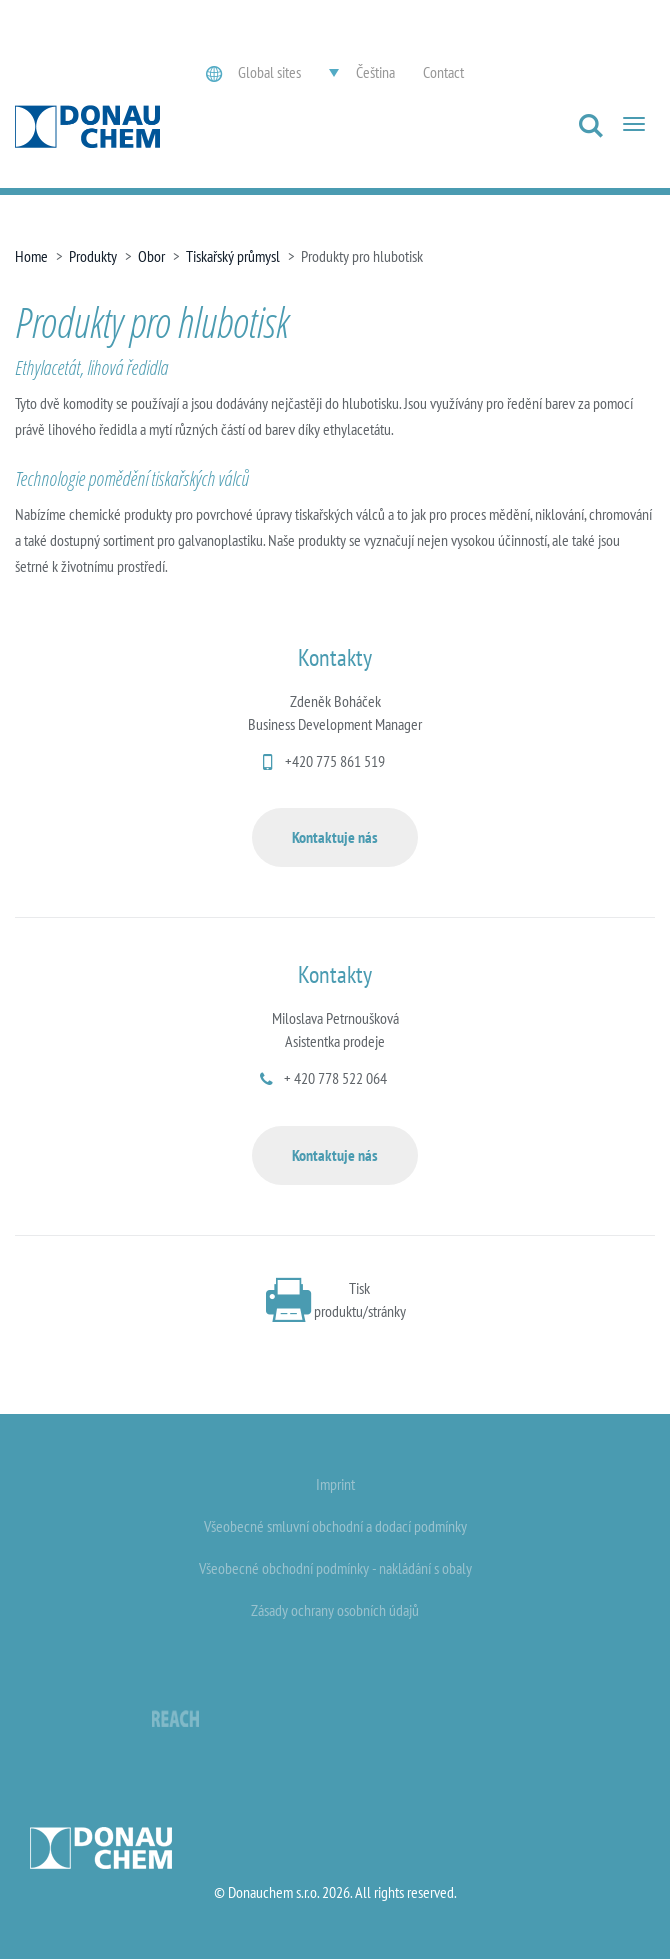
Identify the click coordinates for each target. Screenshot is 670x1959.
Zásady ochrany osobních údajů (335, 1610)
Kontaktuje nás (335, 837)
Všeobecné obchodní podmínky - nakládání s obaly (335, 1568)
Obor (151, 256)
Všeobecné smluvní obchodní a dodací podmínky (335, 1526)
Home (31, 256)
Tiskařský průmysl (233, 256)
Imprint (335, 1484)
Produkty (93, 256)
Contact (443, 72)
